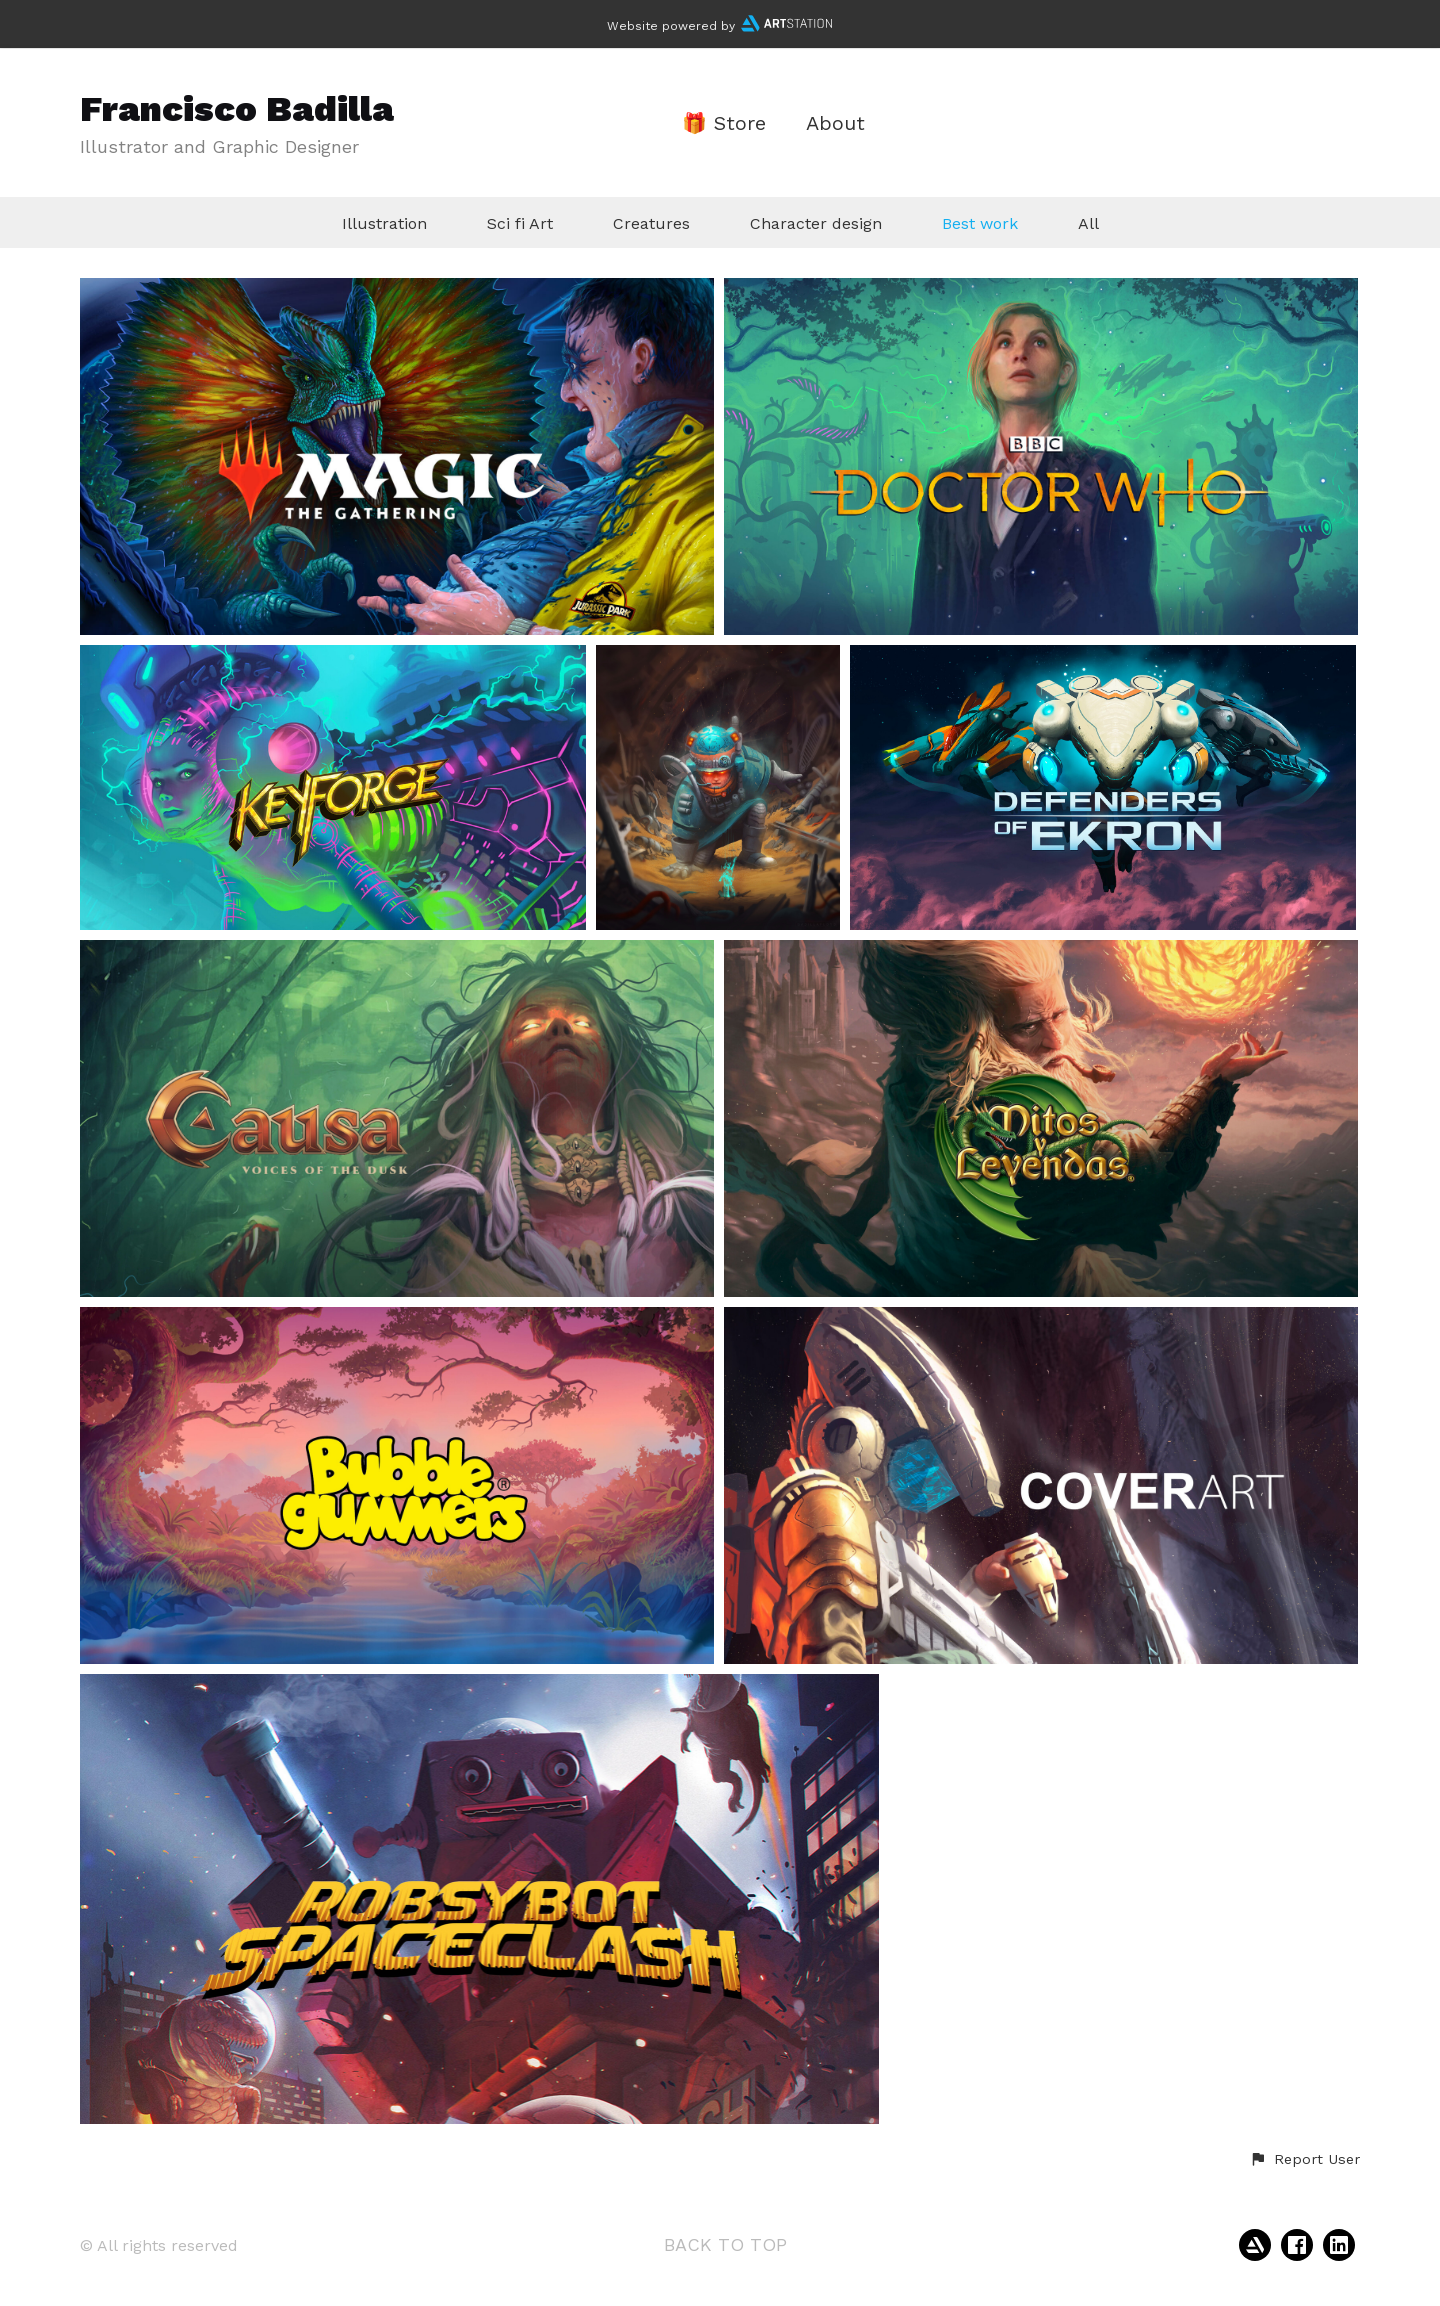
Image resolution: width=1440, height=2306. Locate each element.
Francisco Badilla (237, 109)
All (1088, 223)
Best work (980, 223)
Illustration (384, 223)
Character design (816, 223)
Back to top (725, 2244)
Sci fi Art (520, 223)
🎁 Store (724, 123)
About (835, 123)
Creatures (651, 223)
